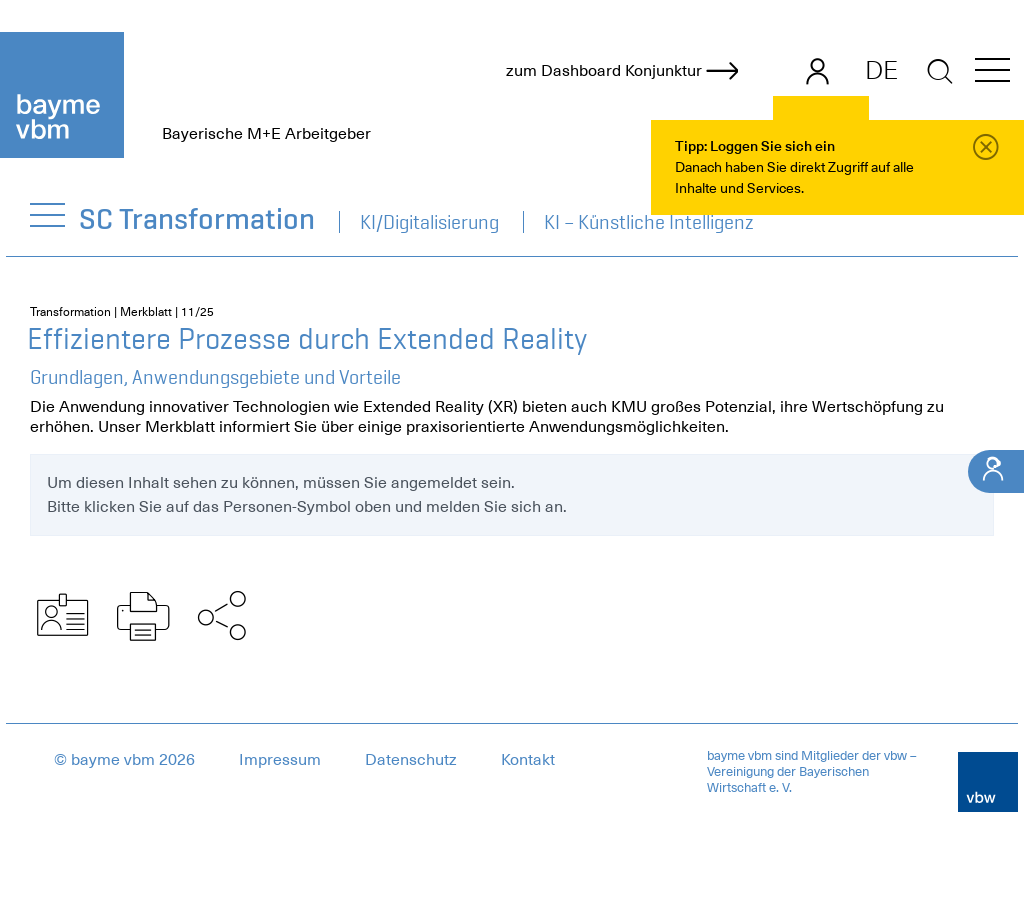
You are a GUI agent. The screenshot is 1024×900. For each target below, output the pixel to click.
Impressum (280, 760)
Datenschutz (411, 760)
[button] (992, 73)
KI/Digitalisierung (429, 222)
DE (881, 70)
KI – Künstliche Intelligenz (649, 222)
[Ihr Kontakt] (996, 471)
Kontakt (528, 760)
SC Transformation (198, 218)
